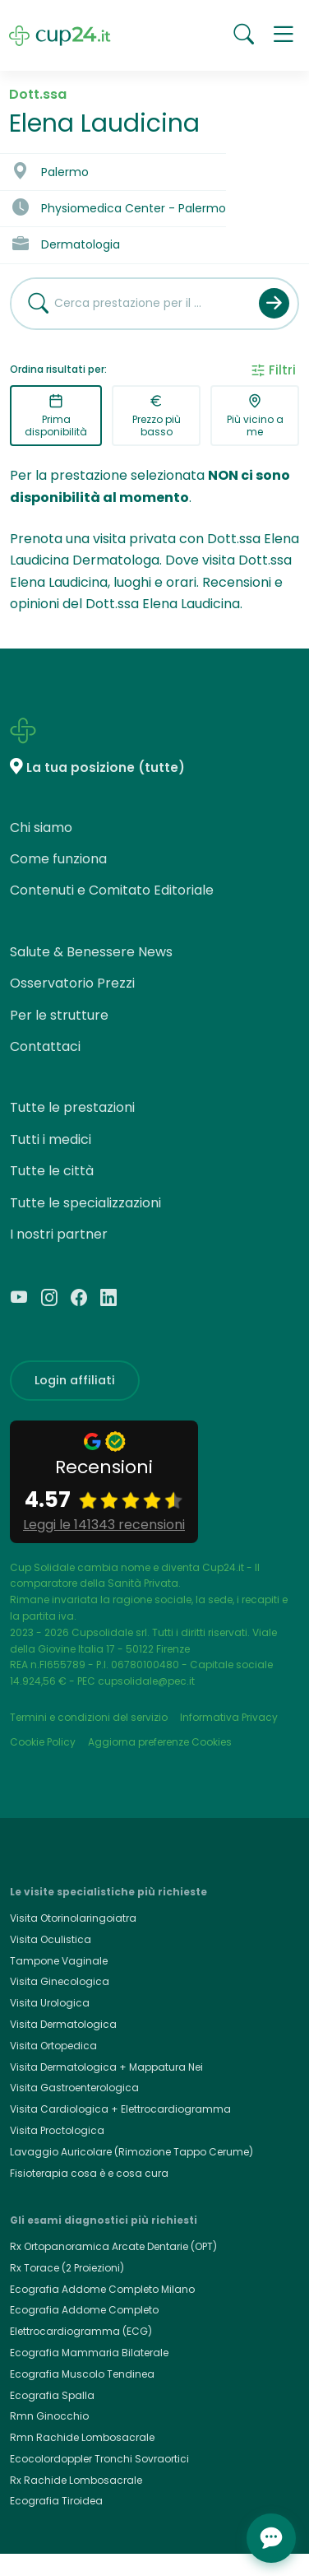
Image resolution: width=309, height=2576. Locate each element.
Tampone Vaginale (59, 1961)
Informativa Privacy (229, 1717)
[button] (283, 35)
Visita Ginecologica (59, 1981)
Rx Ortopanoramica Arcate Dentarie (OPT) (113, 2246)
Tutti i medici (50, 1139)
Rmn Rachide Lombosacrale (82, 2437)
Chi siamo (41, 827)
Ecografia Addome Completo (84, 2310)
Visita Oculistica (50, 1939)
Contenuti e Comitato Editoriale (112, 890)
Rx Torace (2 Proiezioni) (67, 2268)
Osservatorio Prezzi (72, 983)
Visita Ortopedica (53, 2046)
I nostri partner (59, 1234)
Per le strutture (59, 1015)
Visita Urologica (50, 2003)
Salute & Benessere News (91, 951)
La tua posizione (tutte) (105, 767)
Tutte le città (52, 1170)
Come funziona (58, 858)
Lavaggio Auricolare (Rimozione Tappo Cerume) (131, 2152)
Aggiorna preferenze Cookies (160, 1742)
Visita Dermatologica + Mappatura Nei (106, 2067)
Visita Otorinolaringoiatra (73, 1918)
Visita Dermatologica (63, 2024)
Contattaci (45, 1046)
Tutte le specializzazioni (85, 1202)
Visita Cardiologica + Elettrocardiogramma (120, 2109)
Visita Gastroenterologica (74, 2088)
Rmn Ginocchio (49, 2416)
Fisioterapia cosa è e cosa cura (89, 2173)
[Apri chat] (271, 2538)
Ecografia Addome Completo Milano (102, 2289)
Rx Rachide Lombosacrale (76, 2480)
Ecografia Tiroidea (56, 2501)
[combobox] (129, 303)
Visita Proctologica (57, 2130)
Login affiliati (75, 1380)
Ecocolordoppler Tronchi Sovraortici (99, 2459)
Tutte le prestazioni (72, 1107)
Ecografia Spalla (52, 2395)
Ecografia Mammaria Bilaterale (89, 2353)
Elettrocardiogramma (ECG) (81, 2331)
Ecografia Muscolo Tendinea (82, 2374)
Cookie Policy (43, 1742)
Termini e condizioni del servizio (89, 1717)
